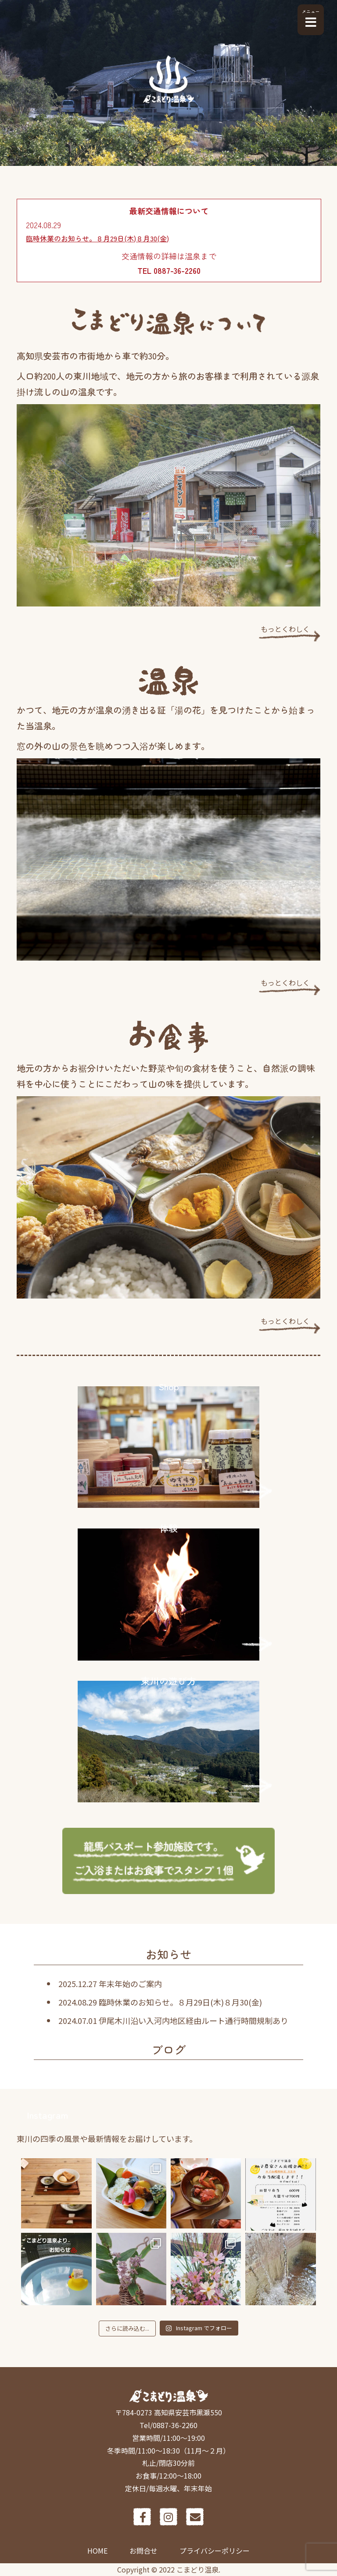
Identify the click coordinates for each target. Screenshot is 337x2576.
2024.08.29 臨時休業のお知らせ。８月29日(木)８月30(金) (160, 2002)
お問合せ (143, 2550)
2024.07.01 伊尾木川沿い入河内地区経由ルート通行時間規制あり (173, 2020)
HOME (97, 2550)
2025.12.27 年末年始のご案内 (110, 1983)
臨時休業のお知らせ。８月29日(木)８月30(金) (97, 238)
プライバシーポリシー (214, 2550)
